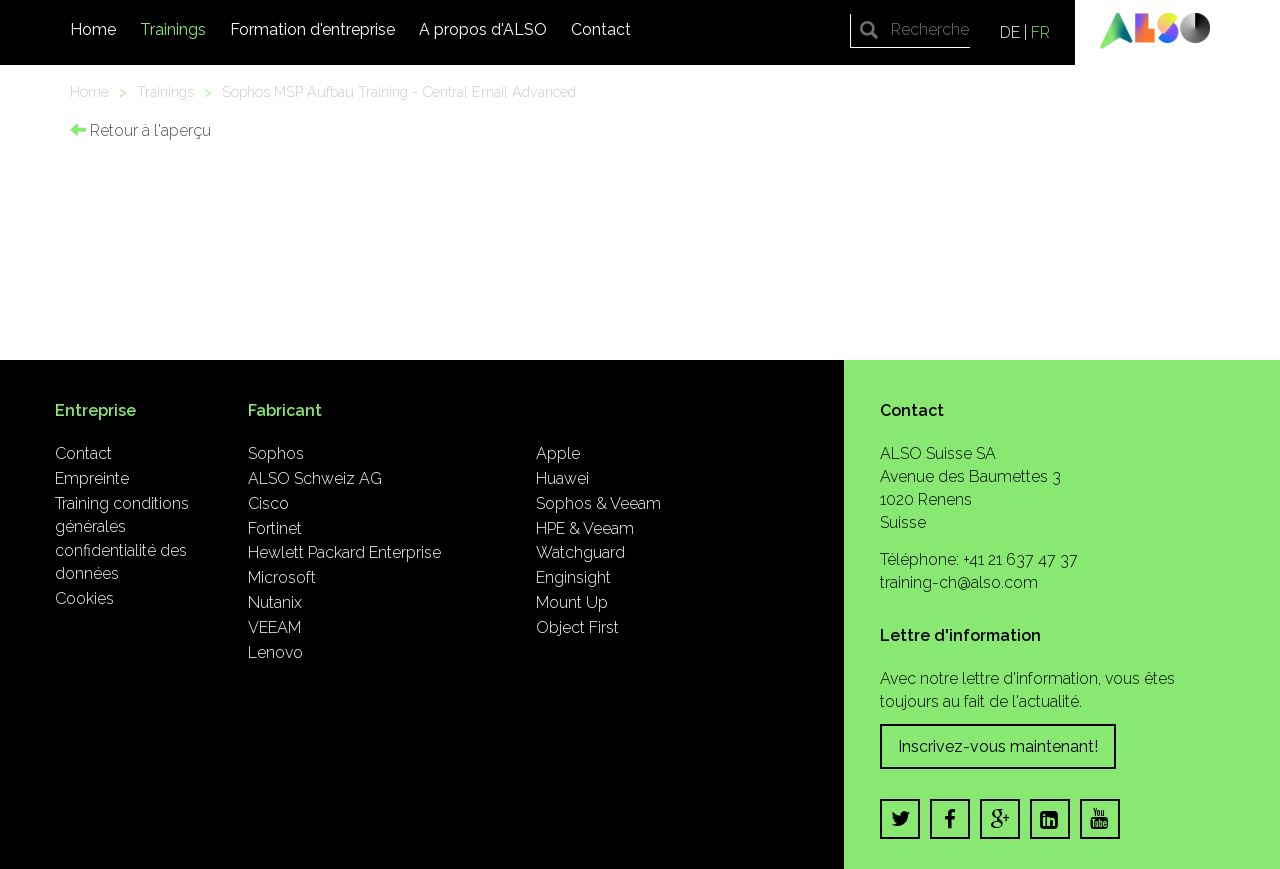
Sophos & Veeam (598, 503)
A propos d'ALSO (483, 29)
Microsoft (282, 577)
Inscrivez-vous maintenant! (998, 746)
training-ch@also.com (959, 582)
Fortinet (275, 528)
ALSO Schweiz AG (315, 478)
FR (1040, 32)
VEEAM (274, 627)
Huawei (562, 478)
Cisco (268, 503)
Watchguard (580, 552)
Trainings (173, 29)
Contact (601, 29)
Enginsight (573, 577)
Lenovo (275, 652)
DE (1010, 32)
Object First (577, 627)
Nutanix (275, 602)
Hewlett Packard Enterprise (344, 552)
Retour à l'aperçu (140, 130)
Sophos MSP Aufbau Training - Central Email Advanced (399, 91)
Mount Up (572, 602)
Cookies (84, 598)
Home (93, 29)
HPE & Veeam (585, 528)
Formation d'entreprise (312, 29)
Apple (558, 453)
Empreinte (92, 478)
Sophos (276, 453)
